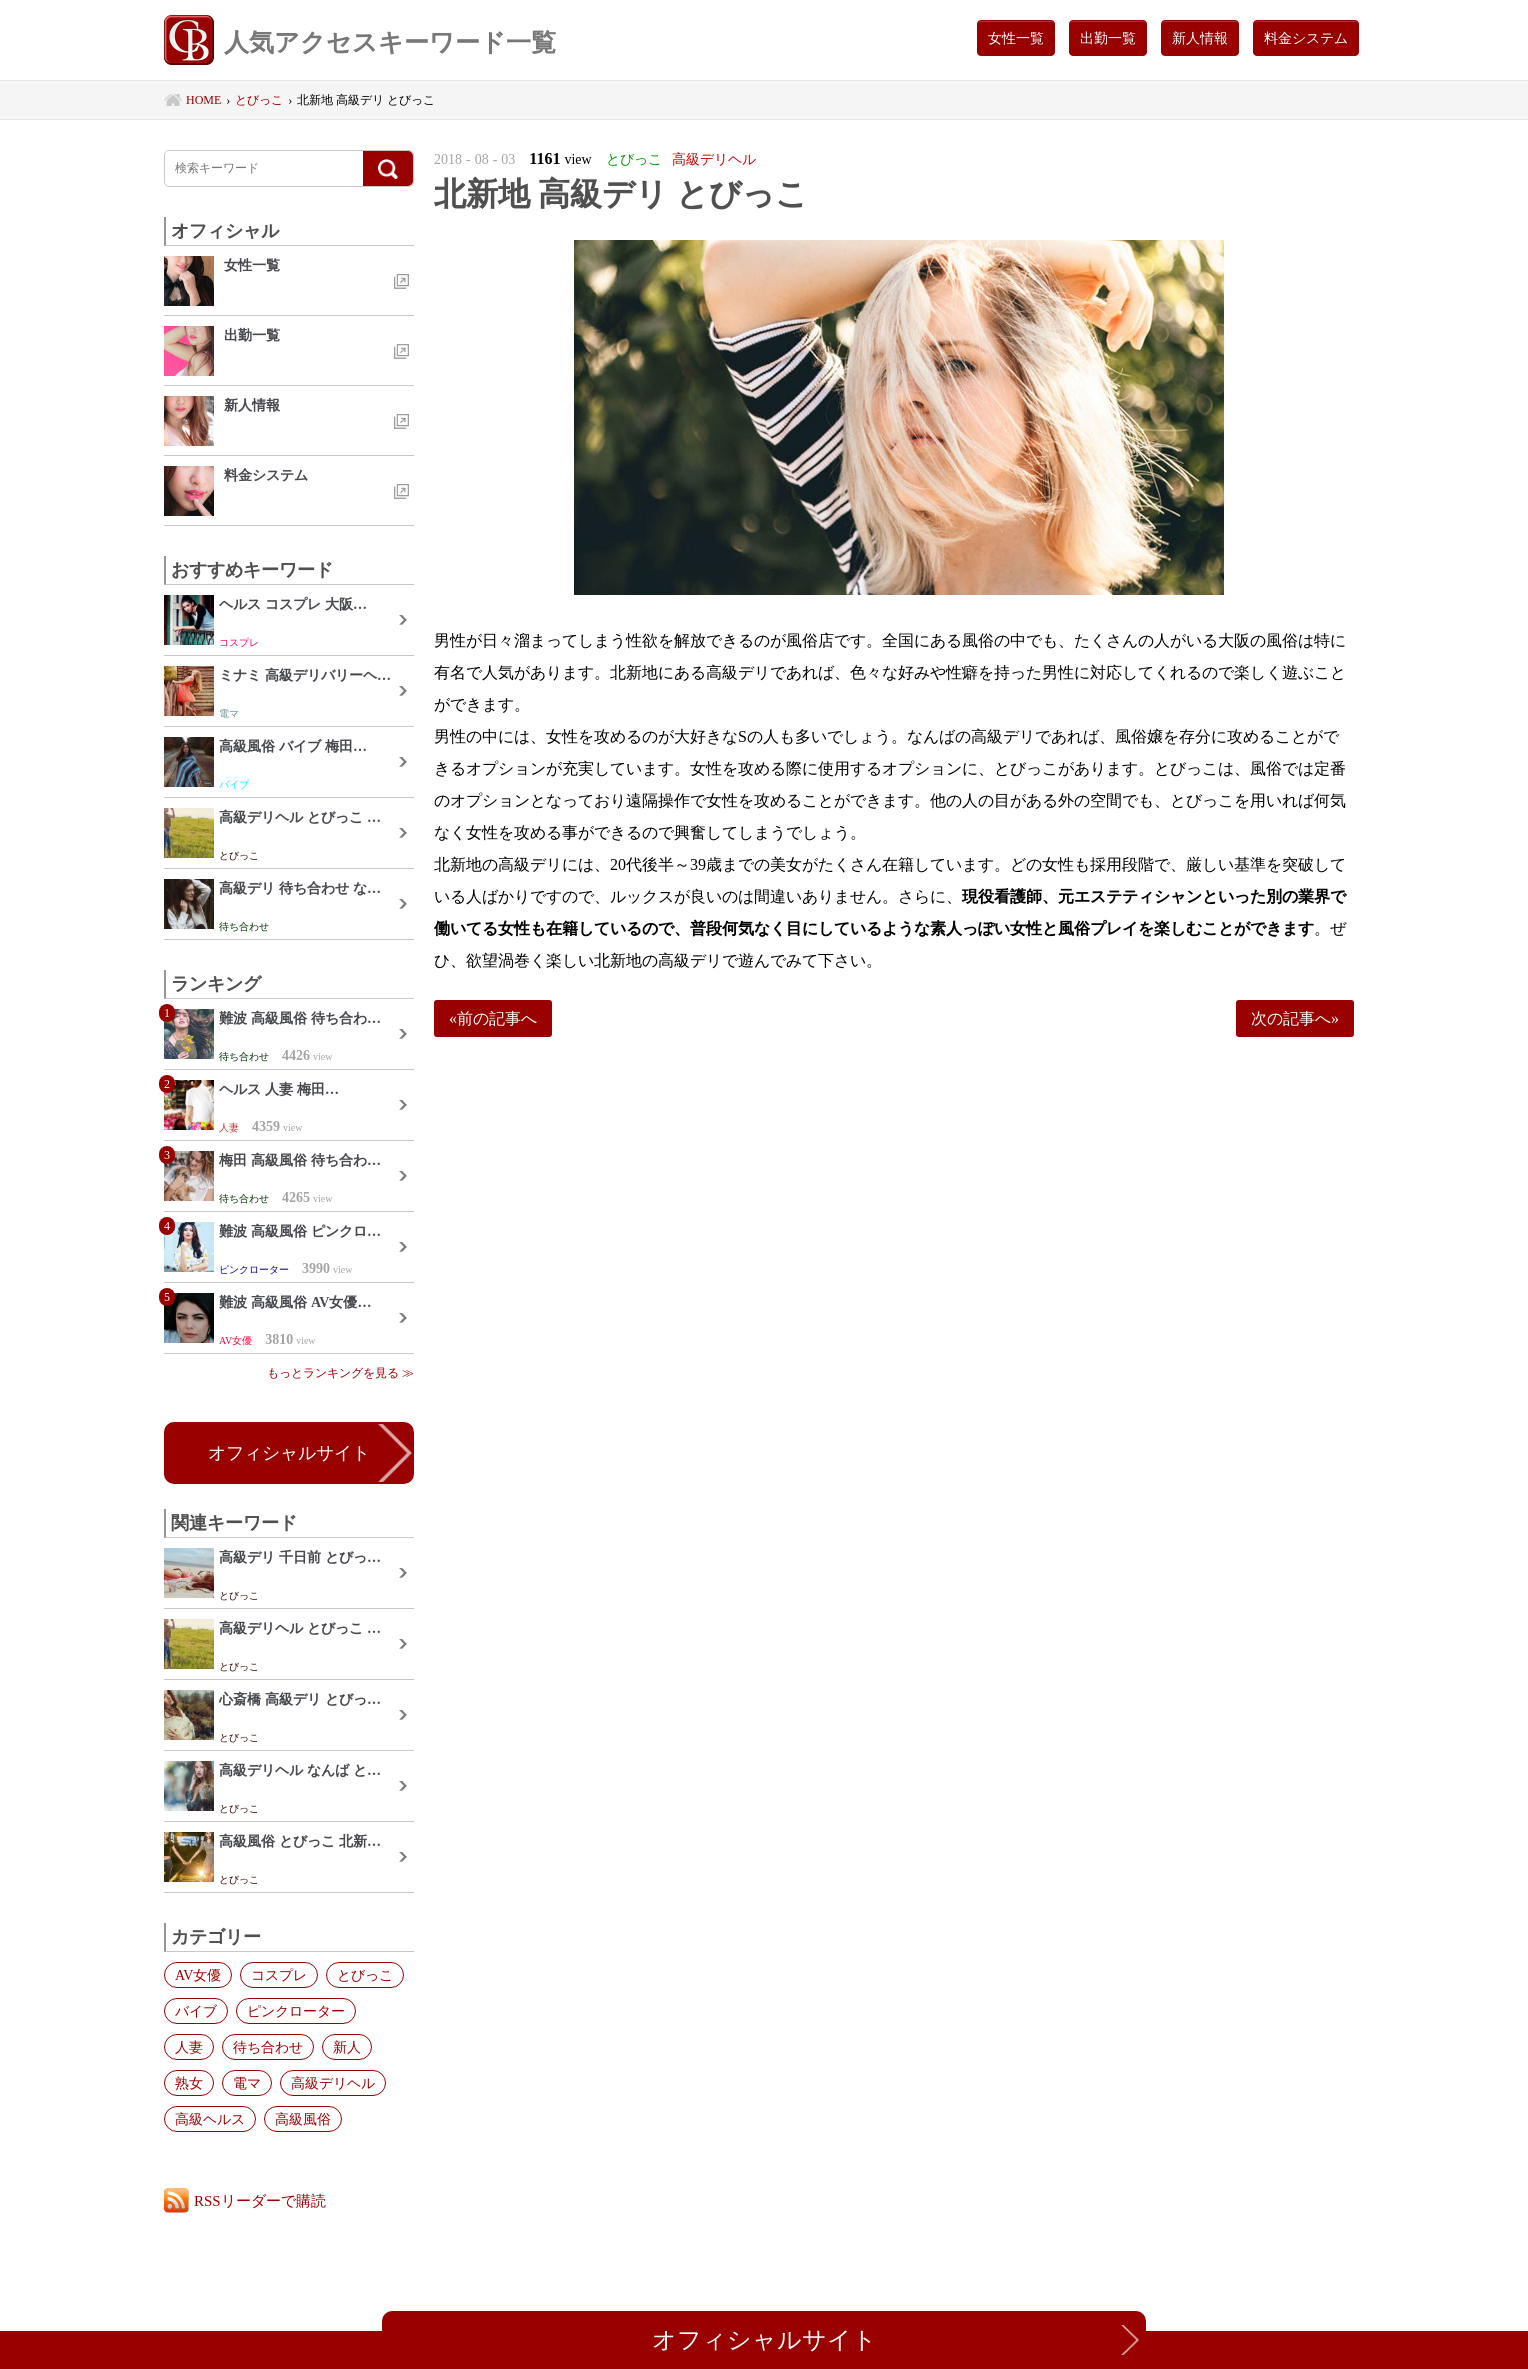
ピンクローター (296, 2011)
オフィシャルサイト (289, 1453)
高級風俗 (303, 2119)
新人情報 (1200, 38)
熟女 (189, 2083)
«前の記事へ (493, 1018)
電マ (247, 2083)
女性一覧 (1016, 38)
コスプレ (279, 1975)
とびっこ (365, 1975)
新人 (347, 2047)
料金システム (1306, 38)
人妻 (189, 2047)
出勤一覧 (1108, 38)
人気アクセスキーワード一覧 (360, 42)
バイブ (196, 2011)
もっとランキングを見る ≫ (340, 1373)
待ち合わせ (268, 2047)
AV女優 (198, 1975)
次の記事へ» (1295, 1018)
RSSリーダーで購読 (260, 2200)
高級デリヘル (333, 2083)
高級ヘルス (210, 2119)
